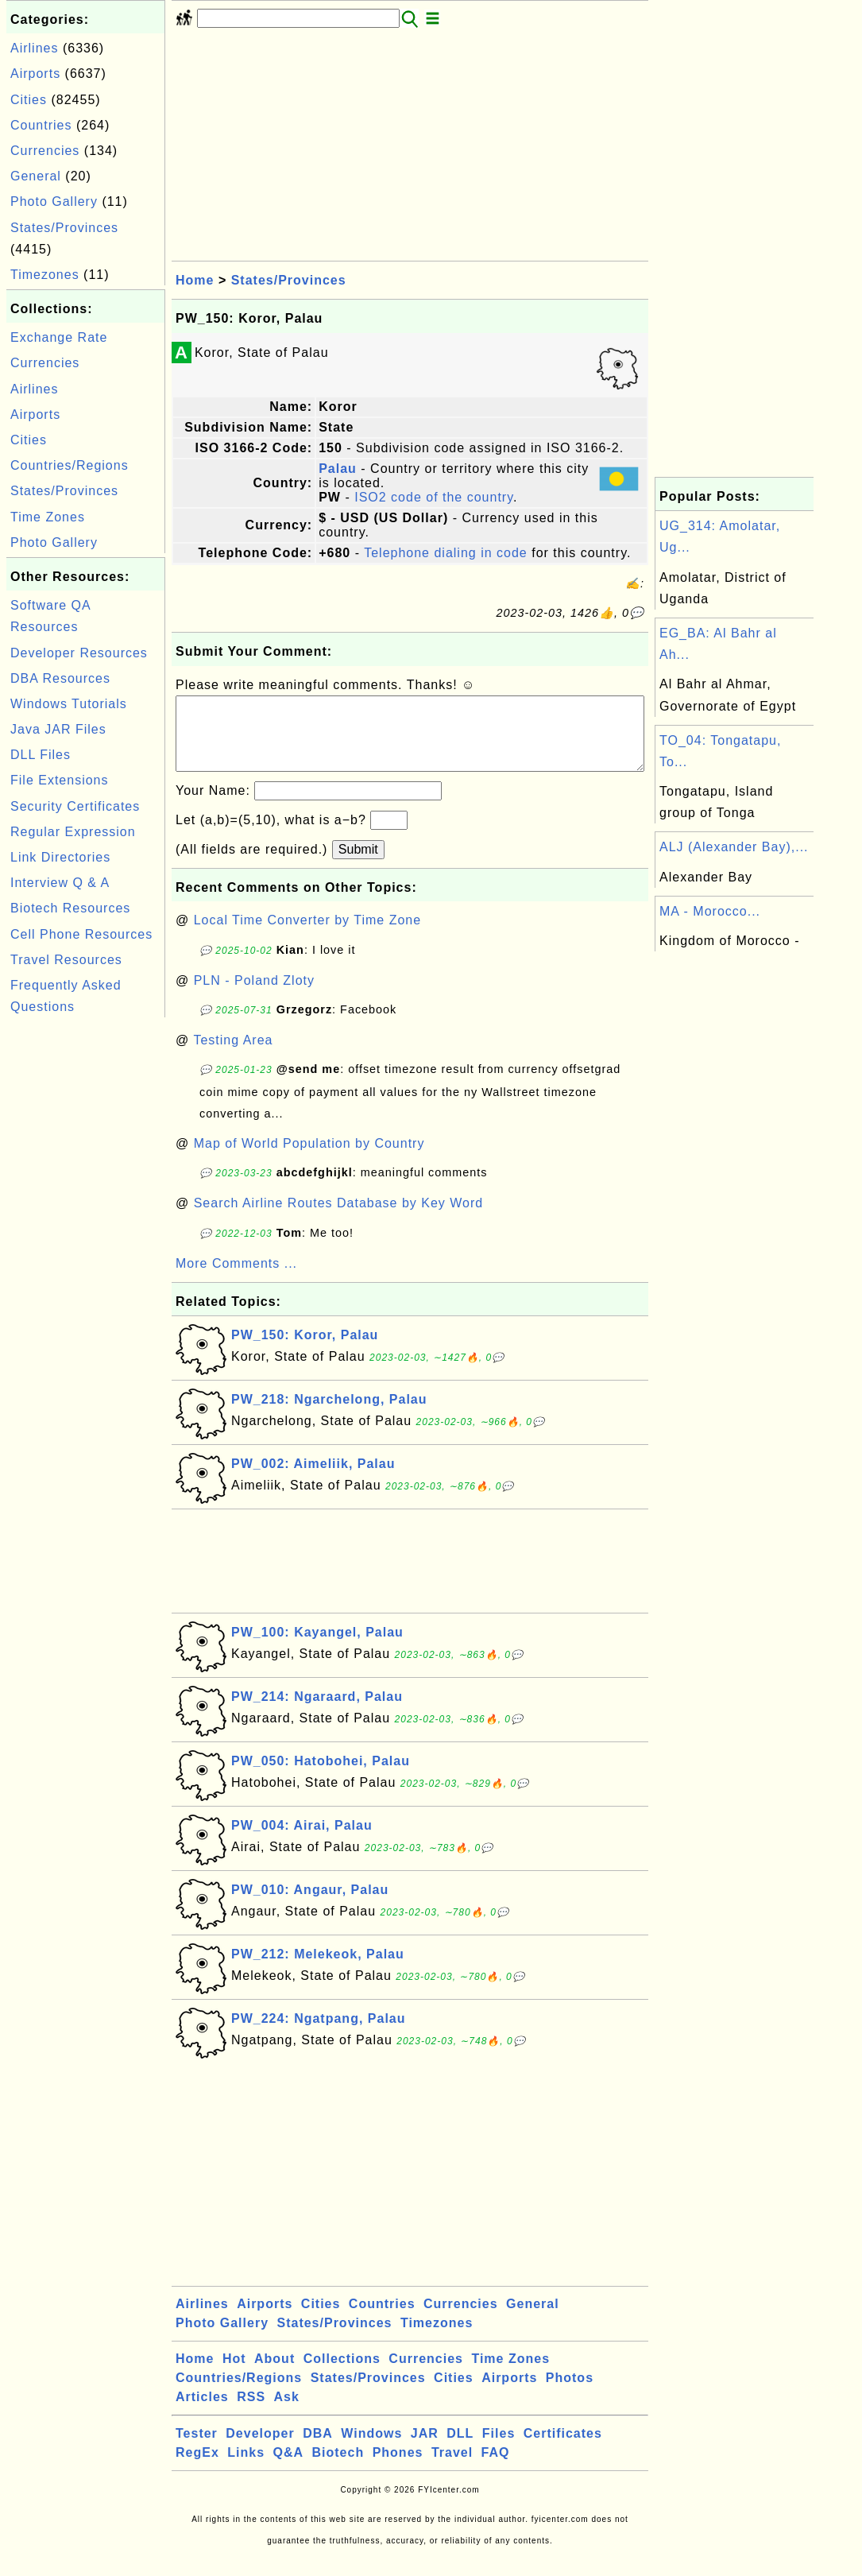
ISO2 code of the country (433, 497)
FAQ (495, 2468)
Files (498, 2449)
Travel (452, 2468)
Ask (287, 2412)
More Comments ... (236, 1279)
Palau (338, 468)
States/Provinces (64, 227)
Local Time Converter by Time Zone (307, 936)
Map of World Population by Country (309, 1159)
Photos (569, 2393)
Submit (358, 865)
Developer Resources (79, 653)
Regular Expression (73, 832)
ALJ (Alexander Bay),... (734, 847)
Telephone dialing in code (446, 553)
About (274, 2374)
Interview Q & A (60, 882)
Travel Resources (66, 959)
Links (246, 2468)
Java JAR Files (58, 729)
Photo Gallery (54, 201)
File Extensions (59, 780)
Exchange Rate (58, 337)
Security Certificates (75, 806)
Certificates (563, 2449)
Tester (197, 2449)
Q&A (288, 2468)
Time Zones (47, 517)
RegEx (197, 2468)
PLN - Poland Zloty (254, 996)
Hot (234, 2374)
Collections (342, 2374)
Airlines (34, 48)
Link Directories (60, 857)
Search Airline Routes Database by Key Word (339, 1219)
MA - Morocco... (709, 911)
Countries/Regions (69, 465)
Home (195, 280)
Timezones (44, 274)
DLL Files (40, 754)
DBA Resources (60, 678)
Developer (260, 2449)
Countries (41, 125)
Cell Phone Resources (81, 934)
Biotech (338, 2468)
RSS (251, 2412)
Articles (202, 2412)
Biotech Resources (70, 908)
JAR (425, 2449)
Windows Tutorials (68, 704)
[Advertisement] (85, 1259)
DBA (318, 2449)
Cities (28, 100)
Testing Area (233, 1056)
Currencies (44, 150)
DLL (460, 2449)
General (35, 176)
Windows (371, 2449)
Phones (398, 2468)
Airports (35, 73)
